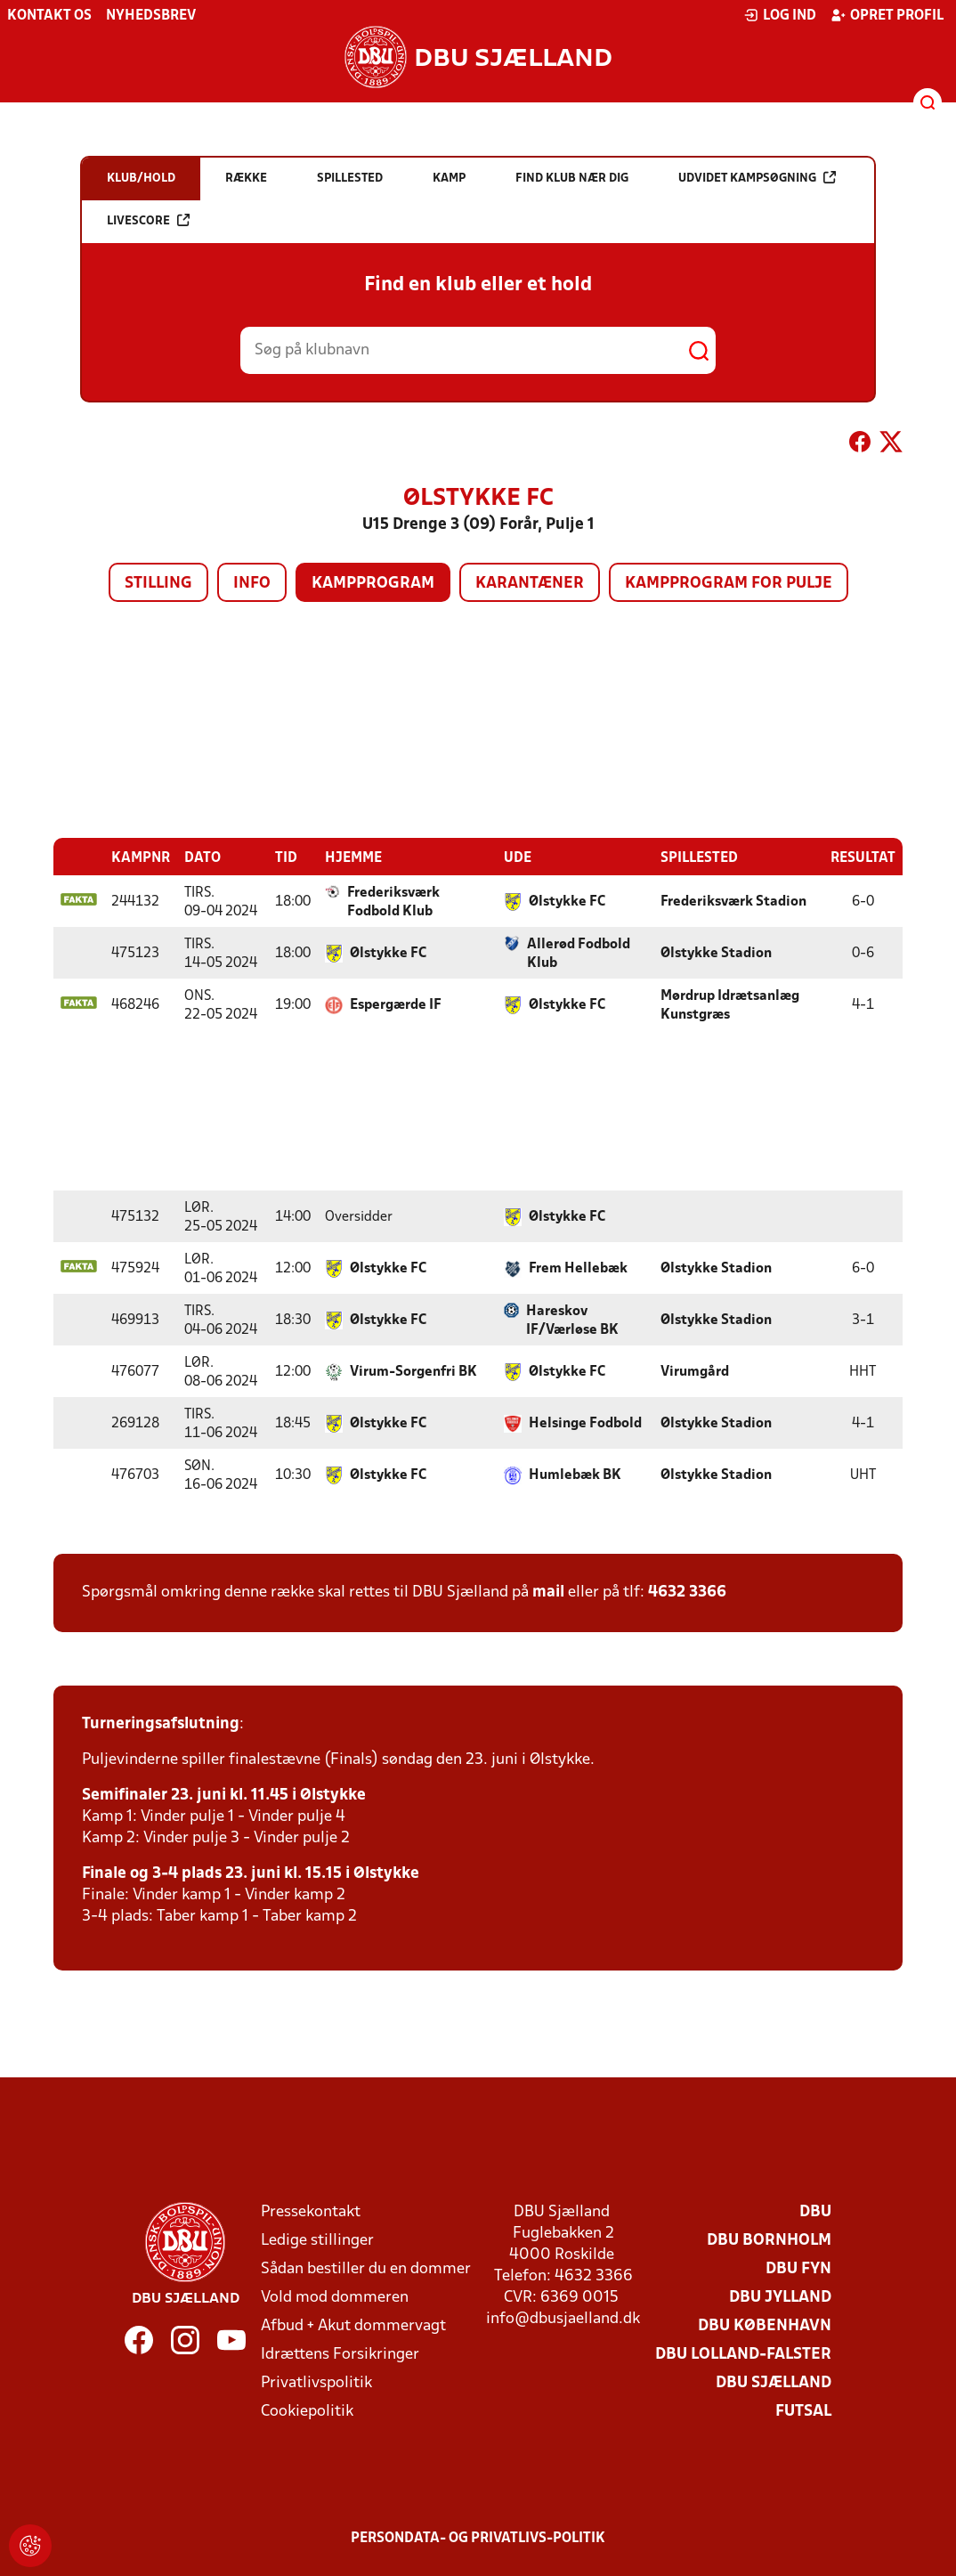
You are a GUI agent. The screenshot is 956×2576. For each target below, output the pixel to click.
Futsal (803, 2410)
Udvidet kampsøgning (757, 177)
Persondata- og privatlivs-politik (478, 2537)
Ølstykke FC (567, 901)
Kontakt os (49, 16)
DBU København (764, 2325)
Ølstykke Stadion (716, 953)
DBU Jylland (780, 2296)
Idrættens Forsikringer (340, 2353)
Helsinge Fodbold (585, 1423)
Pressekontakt (311, 2211)
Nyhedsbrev (151, 16)
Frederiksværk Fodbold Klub (393, 901)
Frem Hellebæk (578, 1268)
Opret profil (887, 15)
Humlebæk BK (575, 1474)
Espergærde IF (396, 1004)
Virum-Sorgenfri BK (413, 1371)
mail (548, 1591)
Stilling (158, 583)
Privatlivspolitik (316, 2382)
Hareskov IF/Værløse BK (572, 1320)
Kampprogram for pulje (728, 583)
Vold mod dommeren (335, 2296)
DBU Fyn (798, 2268)
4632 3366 (687, 1591)
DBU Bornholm (769, 2239)
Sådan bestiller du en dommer (366, 2268)
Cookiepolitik (307, 2410)
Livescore (148, 220)
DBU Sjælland (773, 2382)
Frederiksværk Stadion (733, 901)
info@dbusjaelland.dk (563, 2318)
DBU (815, 2211)
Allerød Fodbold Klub (578, 953)
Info (252, 583)
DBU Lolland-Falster (743, 2353)
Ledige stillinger (317, 2239)
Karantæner (529, 583)
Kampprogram (373, 583)
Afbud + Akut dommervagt (353, 2325)
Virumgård (694, 1371)
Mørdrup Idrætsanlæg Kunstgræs (729, 1004)
